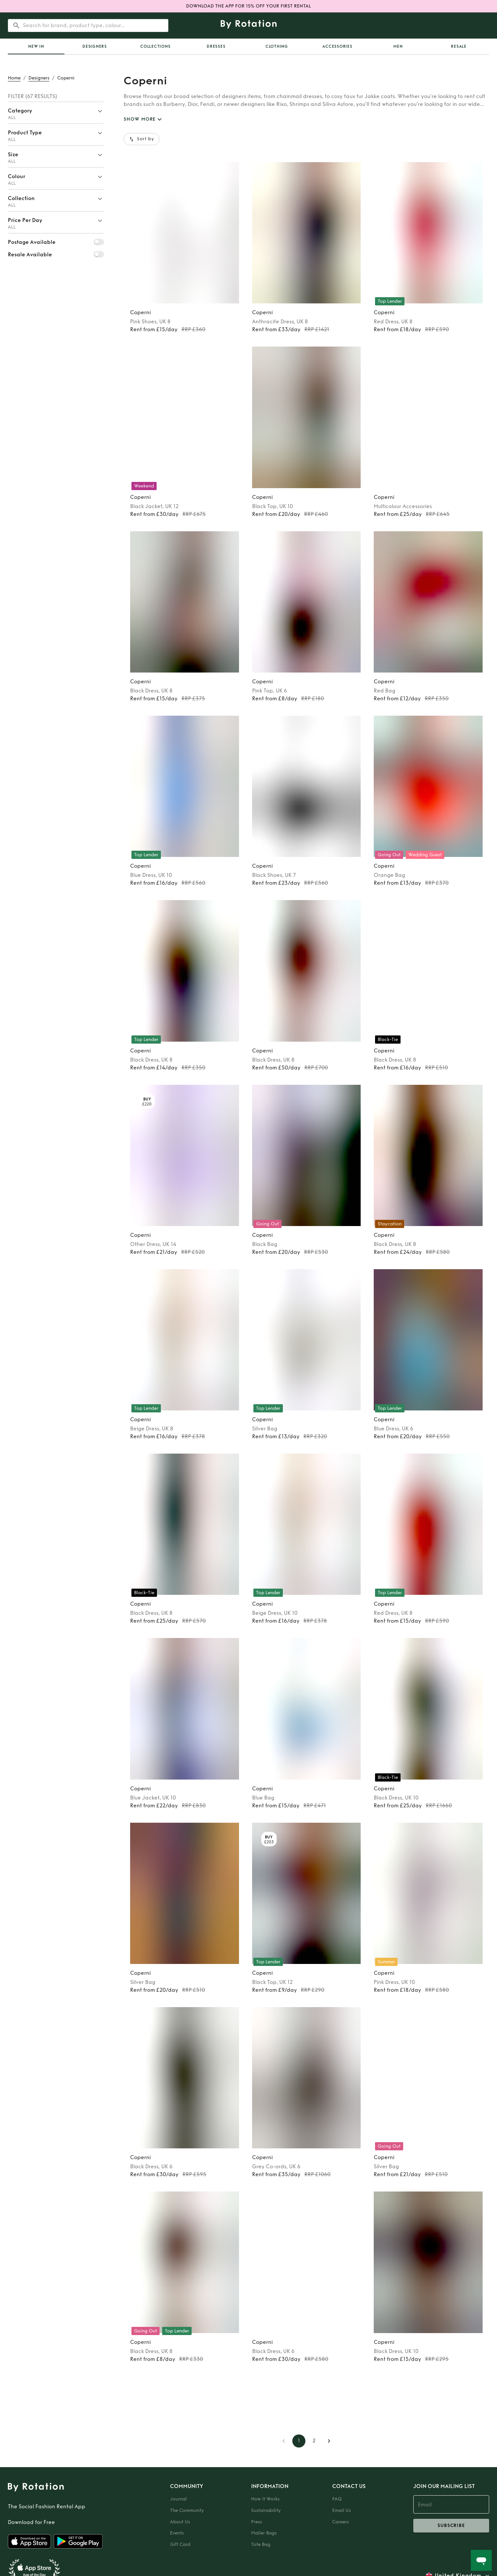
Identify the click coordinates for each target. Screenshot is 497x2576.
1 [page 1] (298, 2441)
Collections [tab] (155, 46)
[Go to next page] (328, 2441)
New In (36, 46)
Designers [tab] (94, 46)
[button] (56, 113)
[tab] (36, 46)
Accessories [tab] (337, 46)
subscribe (451, 2526)
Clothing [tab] (277, 46)
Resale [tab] (459, 46)
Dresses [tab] (216, 46)
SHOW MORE (143, 119)
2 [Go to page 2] (313, 2441)
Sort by (141, 139)
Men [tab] (398, 46)
